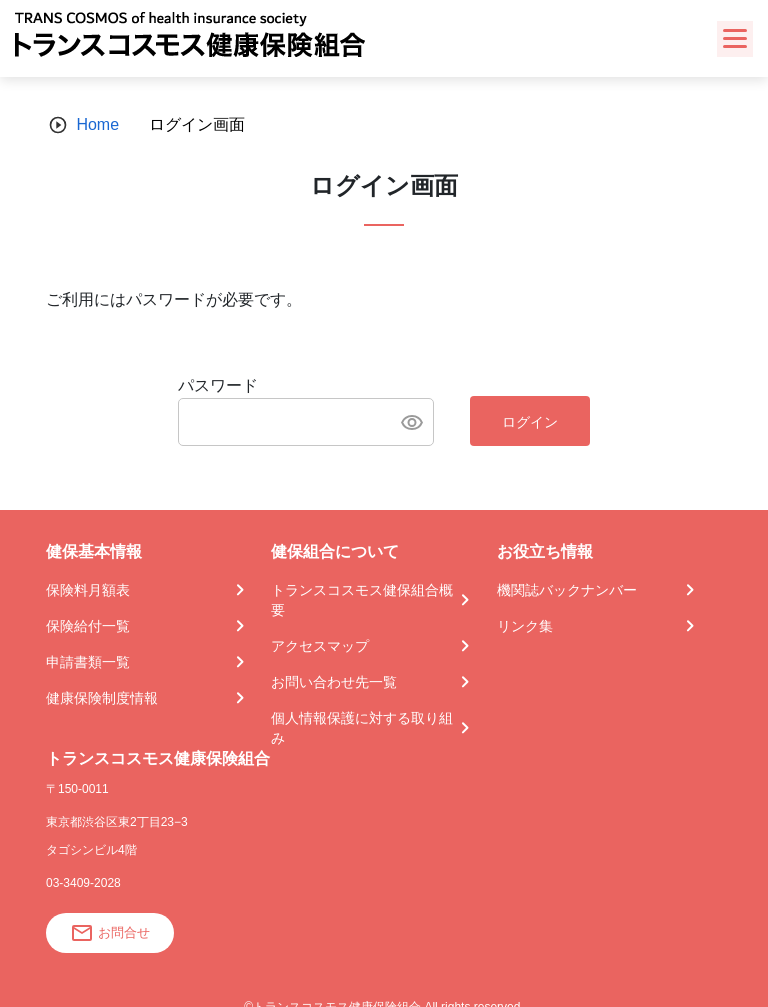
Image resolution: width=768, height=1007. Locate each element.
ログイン (530, 422)
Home (97, 124)
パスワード (218, 385)
